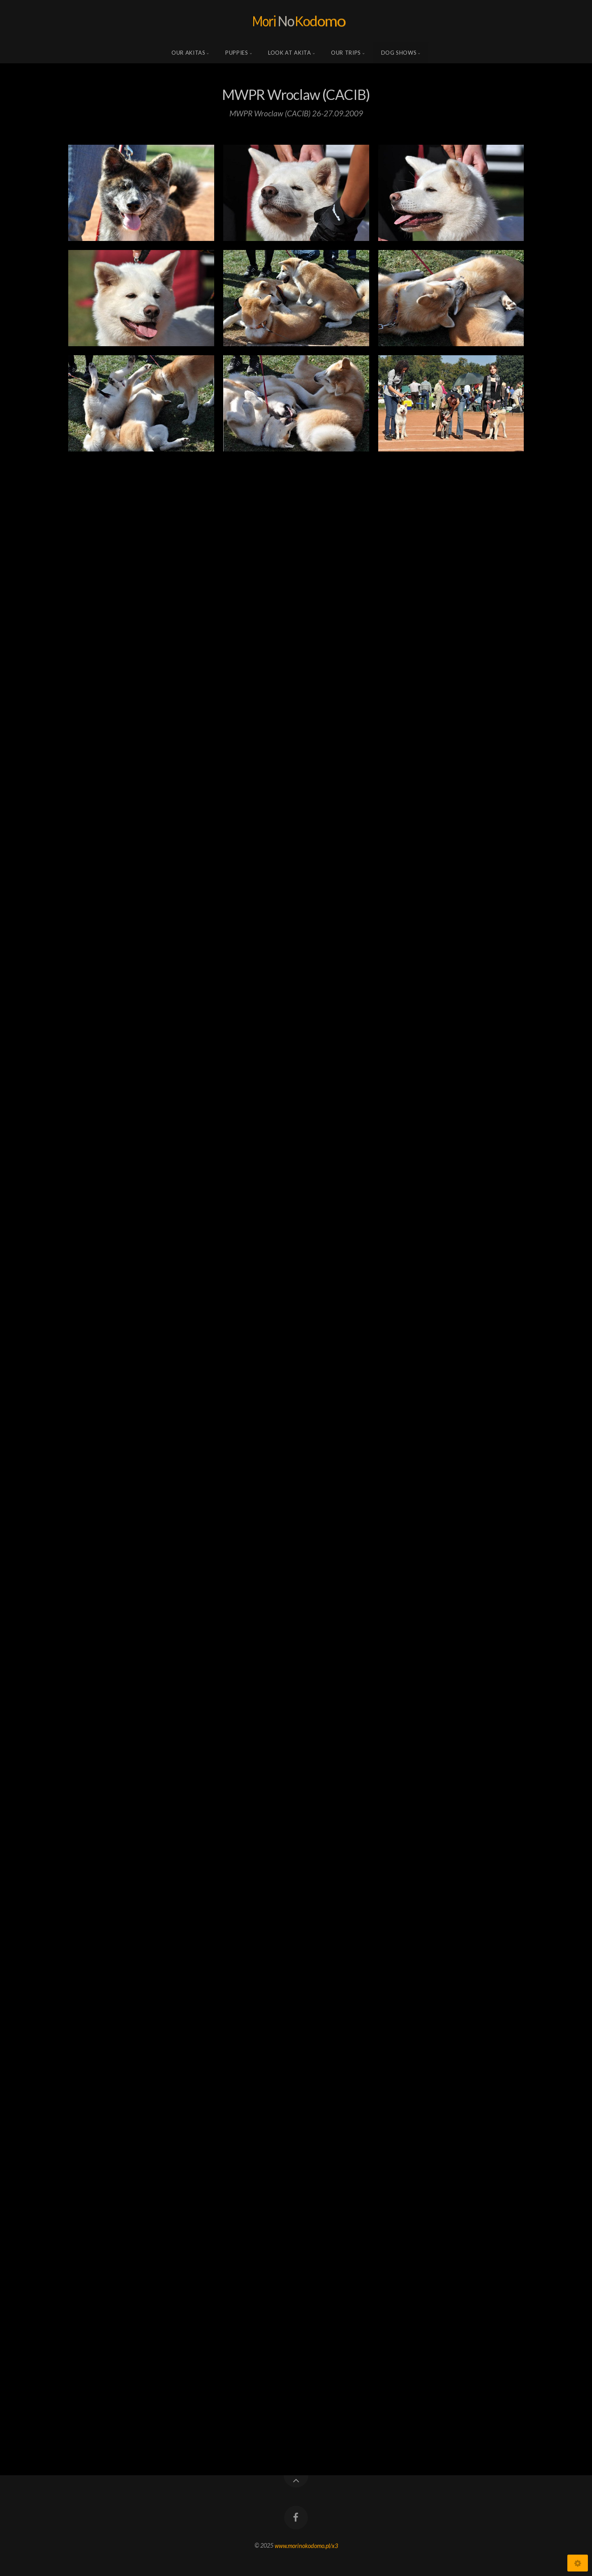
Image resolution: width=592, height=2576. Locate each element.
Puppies (236, 52)
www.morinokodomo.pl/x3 (306, 2545)
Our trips (346, 52)
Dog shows (399, 52)
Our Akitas (188, 52)
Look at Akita (289, 52)
